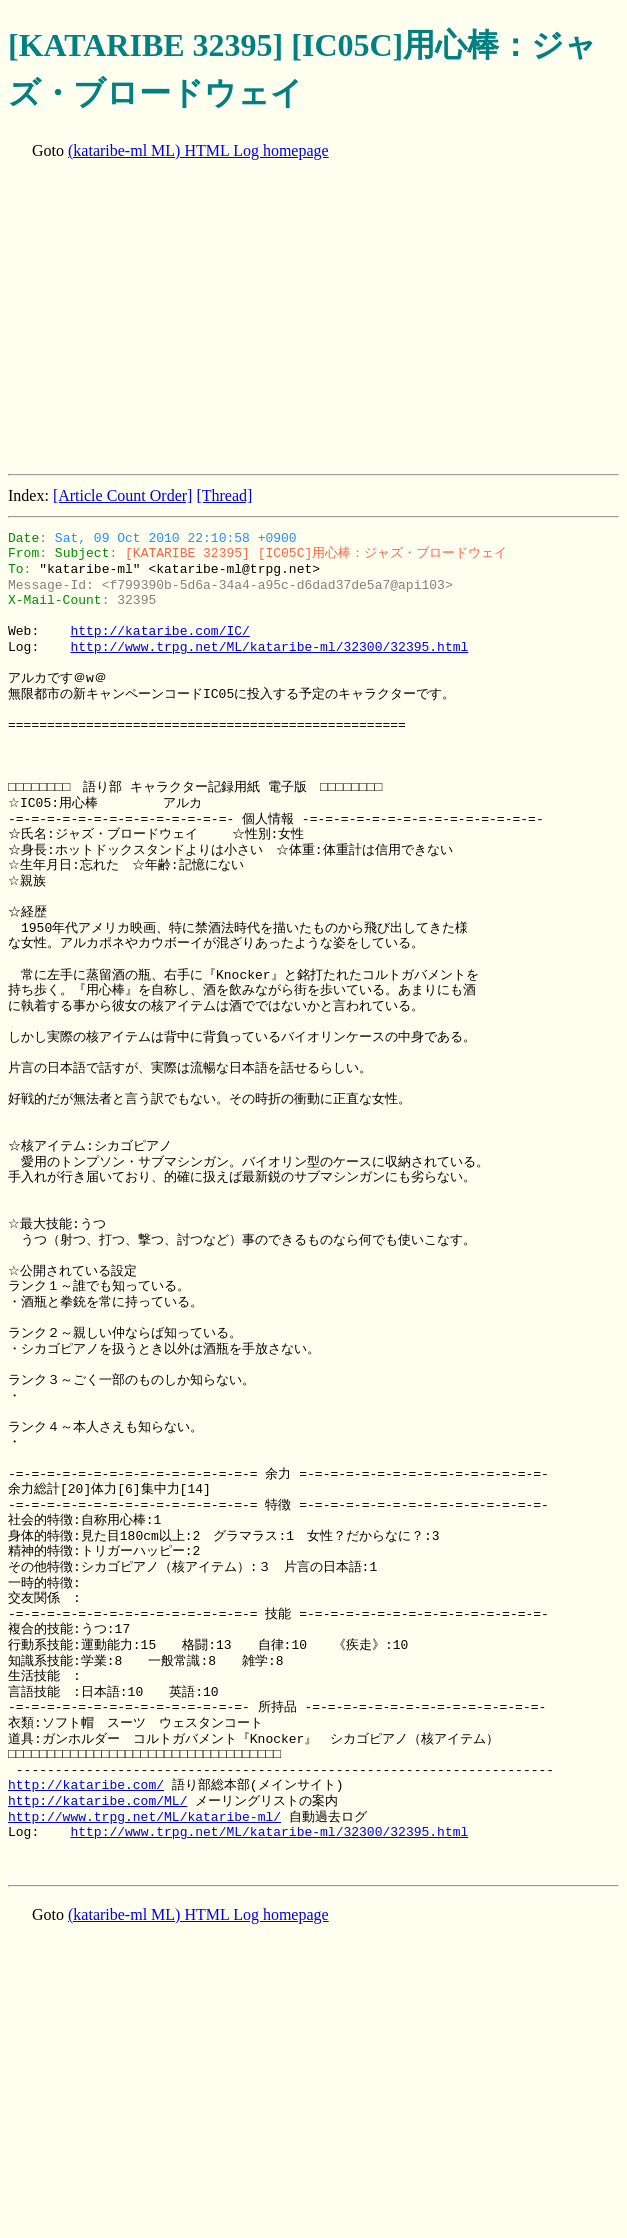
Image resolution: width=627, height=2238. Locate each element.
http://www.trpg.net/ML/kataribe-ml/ (144, 1817)
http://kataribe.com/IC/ (159, 631)
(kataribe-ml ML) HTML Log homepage (198, 150)
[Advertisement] (317, 319)
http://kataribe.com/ (86, 1785)
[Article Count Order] (123, 495)
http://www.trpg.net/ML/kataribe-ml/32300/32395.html (269, 647)
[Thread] (224, 495)
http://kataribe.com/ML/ (97, 1801)
